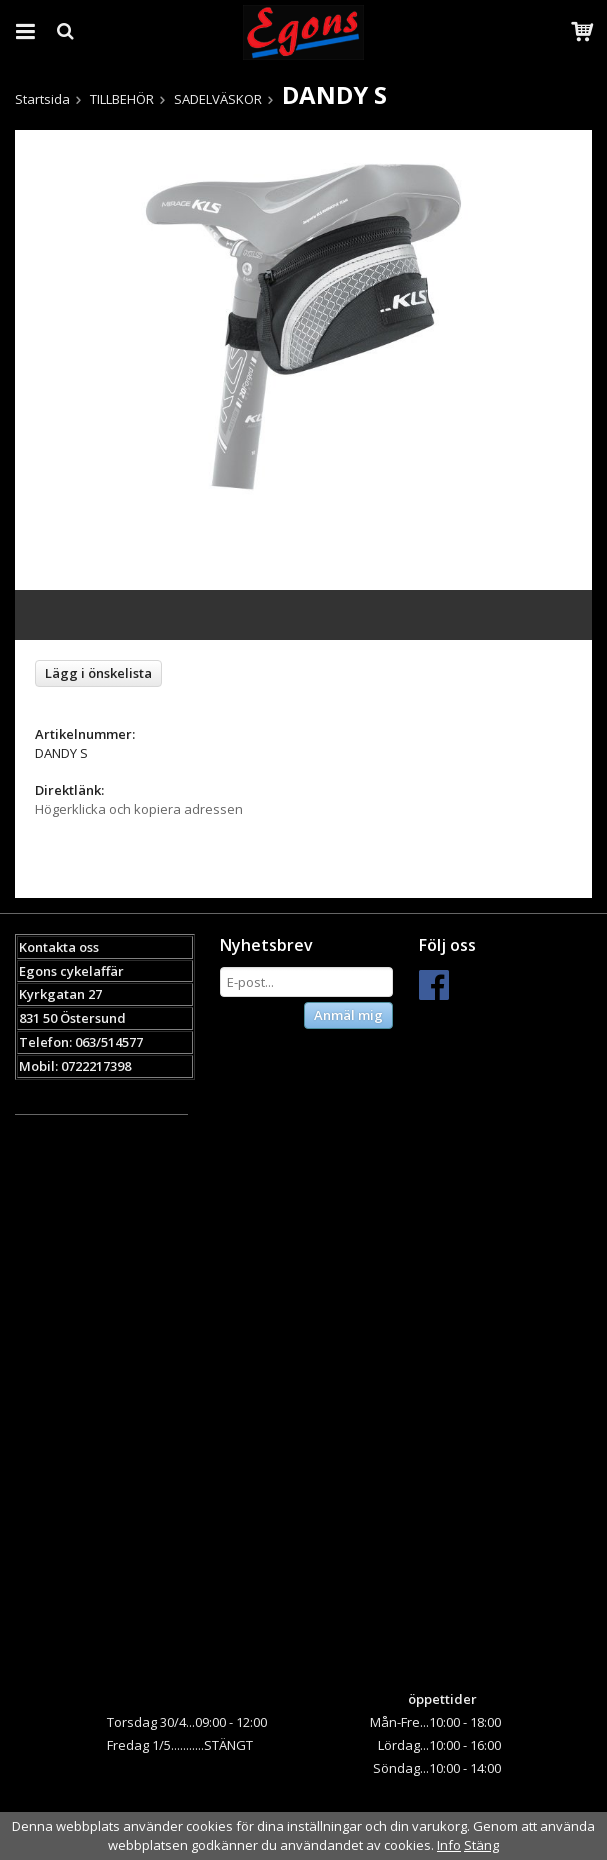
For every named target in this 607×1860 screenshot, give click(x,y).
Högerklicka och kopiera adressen (139, 809)
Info (449, 1845)
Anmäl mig (348, 1015)
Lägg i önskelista (98, 673)
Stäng (481, 1845)
